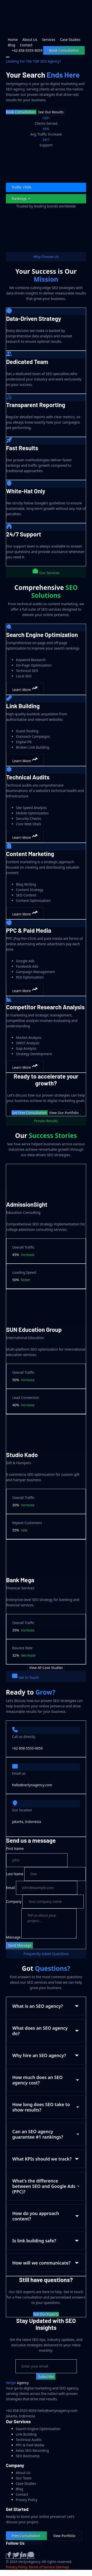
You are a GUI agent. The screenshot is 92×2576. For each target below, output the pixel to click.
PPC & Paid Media (30, 2445)
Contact (26, 45)
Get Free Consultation (29, 1112)
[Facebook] (9, 2556)
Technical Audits (29, 2439)
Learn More (25, 688)
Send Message (19, 1945)
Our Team (24, 2478)
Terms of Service (41, 2567)
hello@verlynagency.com (32, 1785)
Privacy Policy (26, 2499)
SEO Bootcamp (27, 2456)
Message (13, 1937)
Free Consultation (26, 2535)
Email (10, 1887)
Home (13, 39)
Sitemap (62, 2567)
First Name (15, 1848)
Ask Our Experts (46, 2314)
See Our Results (50, 112)
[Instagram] (31, 2556)
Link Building (26, 2434)
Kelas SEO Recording (32, 2450)
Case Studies (70, 39)
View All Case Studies (46, 1667)
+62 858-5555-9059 (27, 1748)
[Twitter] (17, 2556)
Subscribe (46, 2376)
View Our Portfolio (64, 1112)
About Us (29, 39)
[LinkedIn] (24, 2556)
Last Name (14, 1874)
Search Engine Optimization (38, 2428)
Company (14, 1901)
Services (48, 39)
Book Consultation (64, 50)
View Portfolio (64, 2535)
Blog (11, 45)
